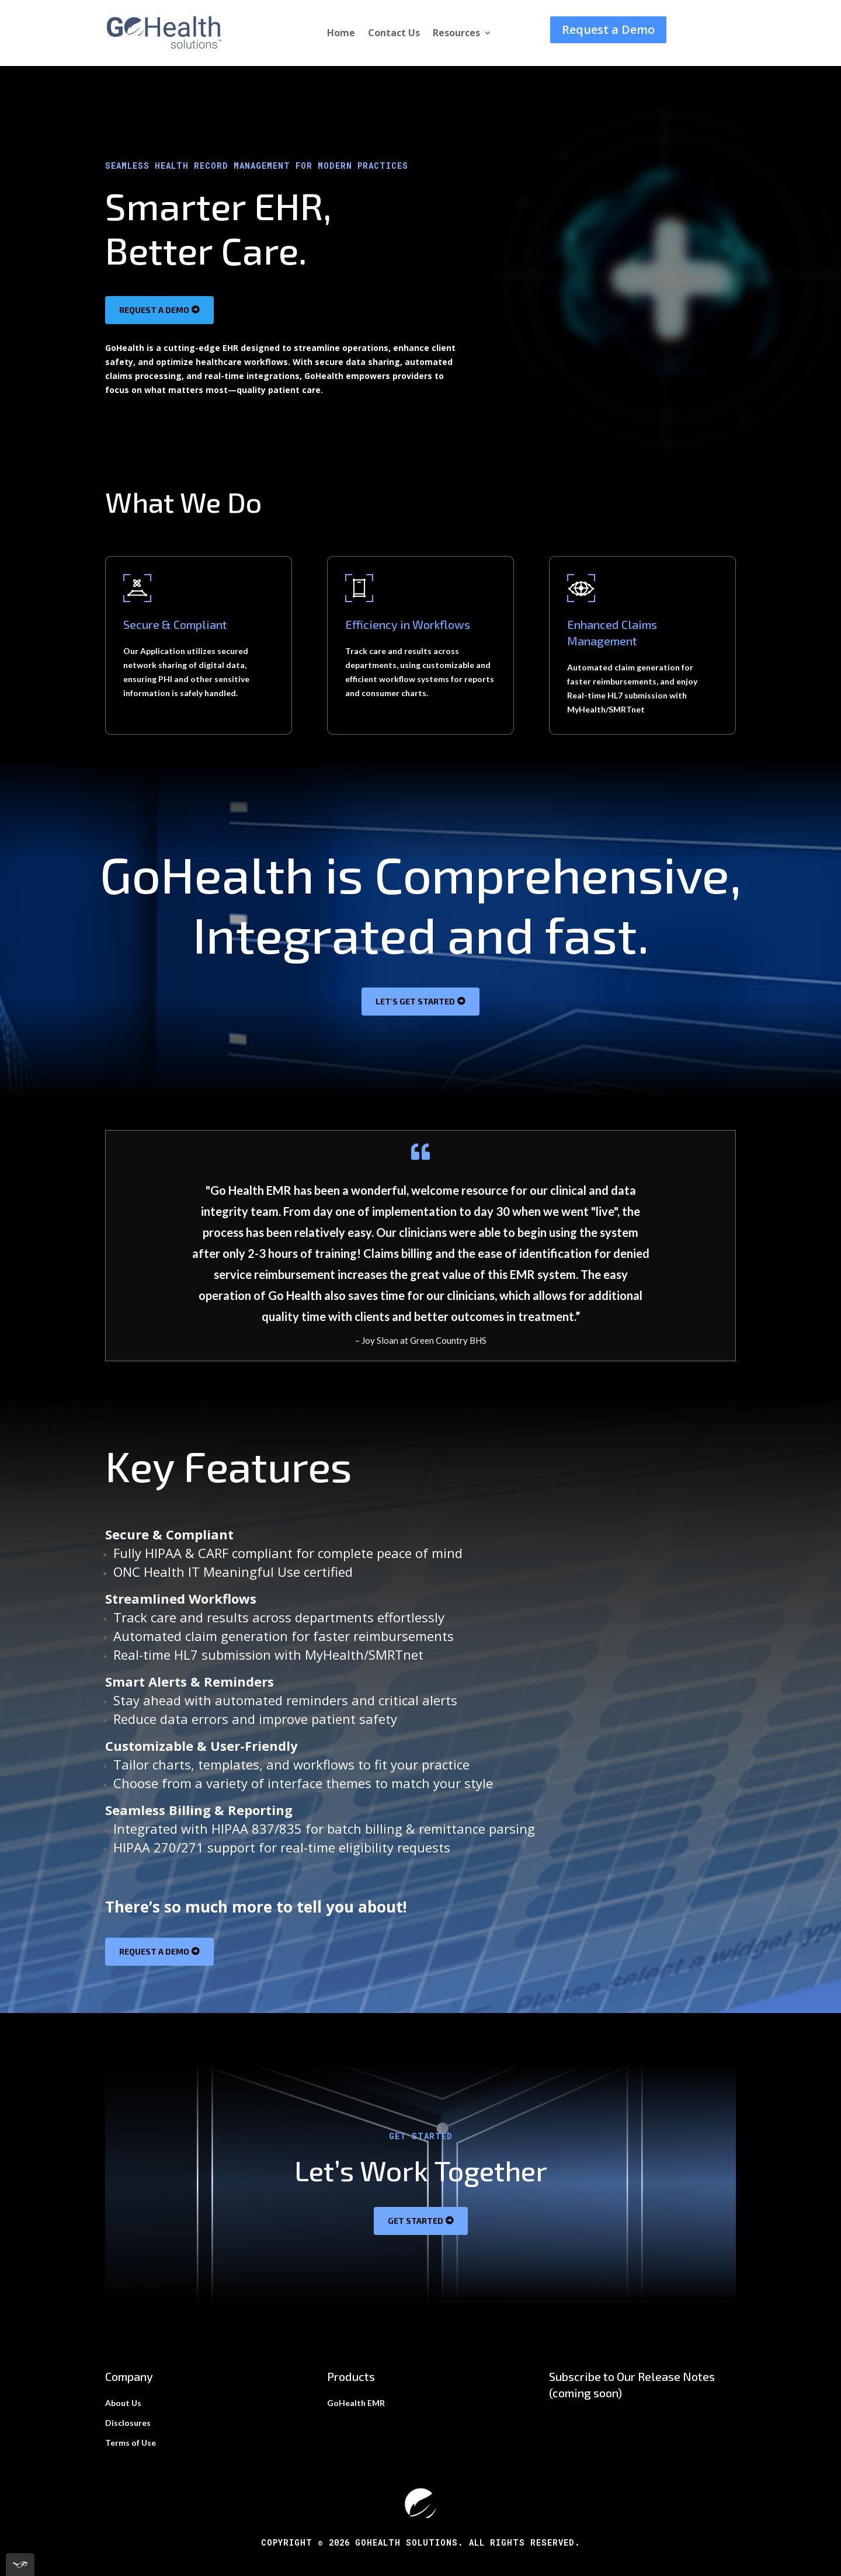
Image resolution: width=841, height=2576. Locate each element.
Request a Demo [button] (608, 29)
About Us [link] (123, 2403)
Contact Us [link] (394, 34)
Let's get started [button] (415, 1001)
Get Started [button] (415, 2221)
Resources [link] (456, 34)
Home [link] (341, 34)
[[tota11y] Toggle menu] (20, 2564)
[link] (164, 47)
